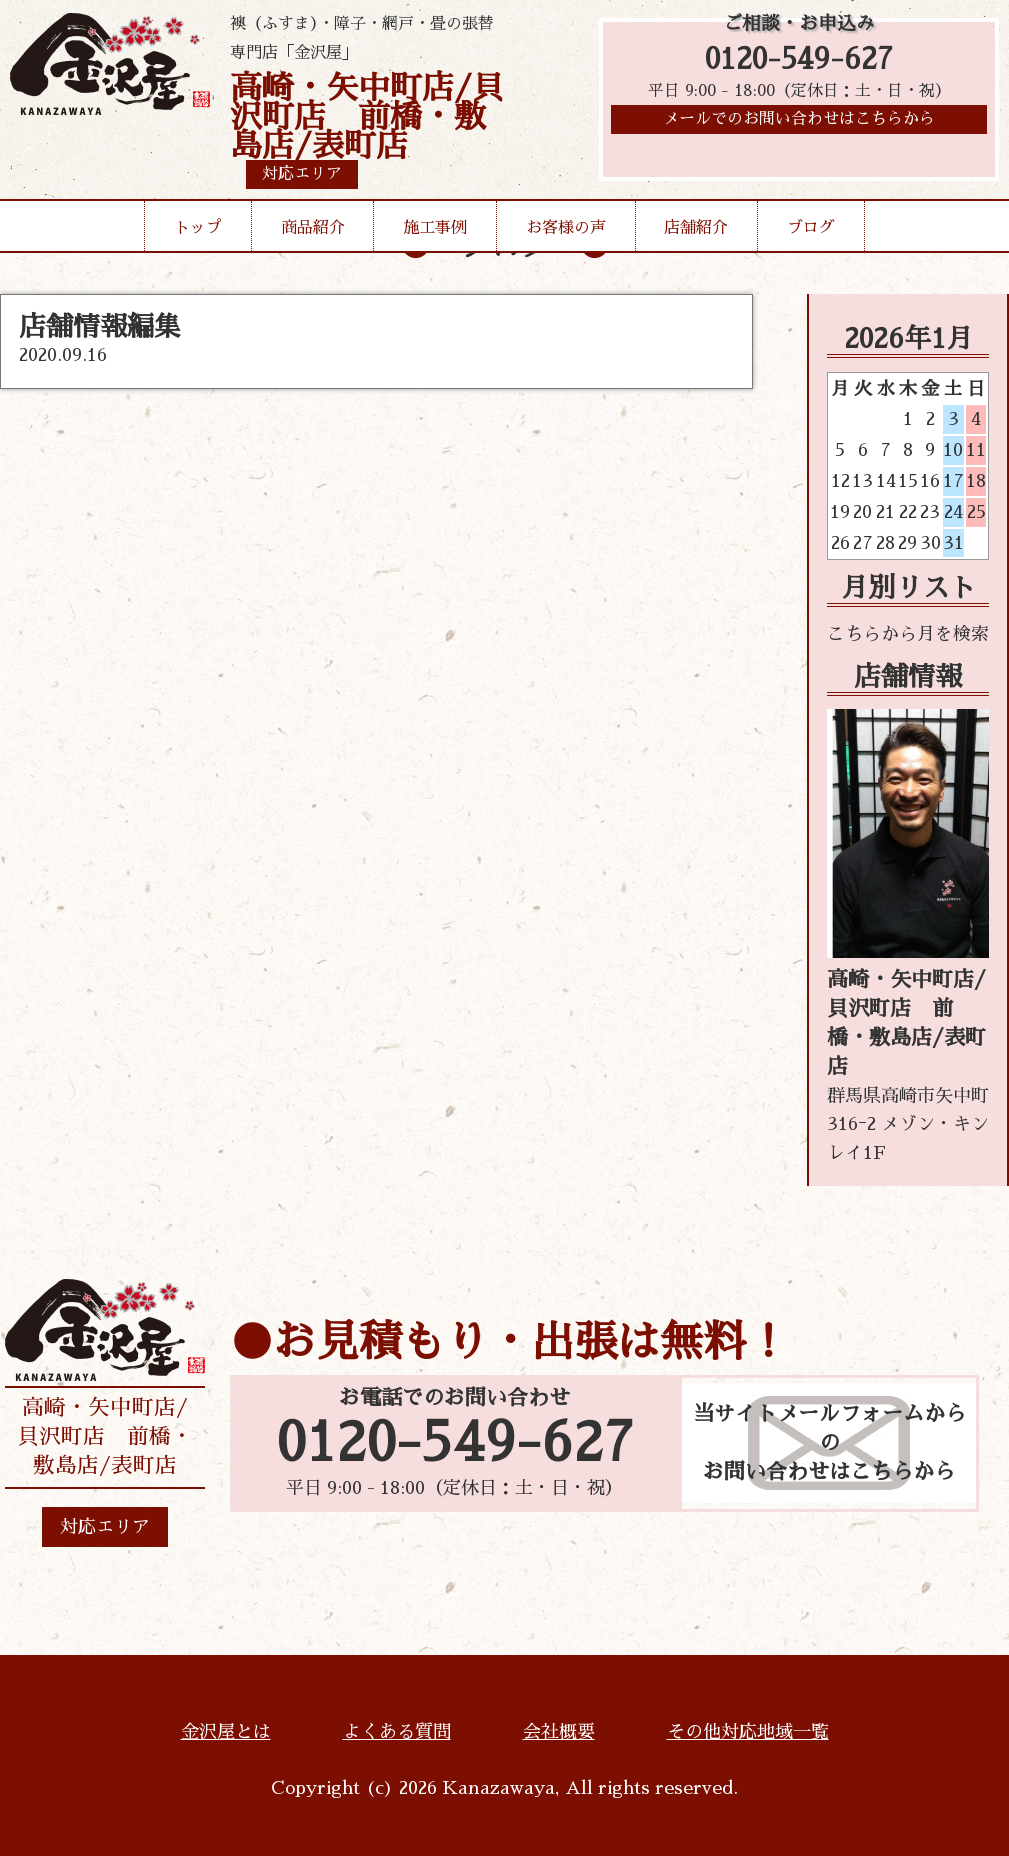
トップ (198, 228)
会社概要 (559, 1732)
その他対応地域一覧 (748, 1732)
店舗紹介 (696, 228)
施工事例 (435, 228)
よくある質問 (397, 1732)
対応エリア (105, 1527)
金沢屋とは (226, 1732)
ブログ (811, 228)
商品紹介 (313, 228)
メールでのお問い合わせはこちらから (799, 125)
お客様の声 (566, 228)
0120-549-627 (799, 62)
